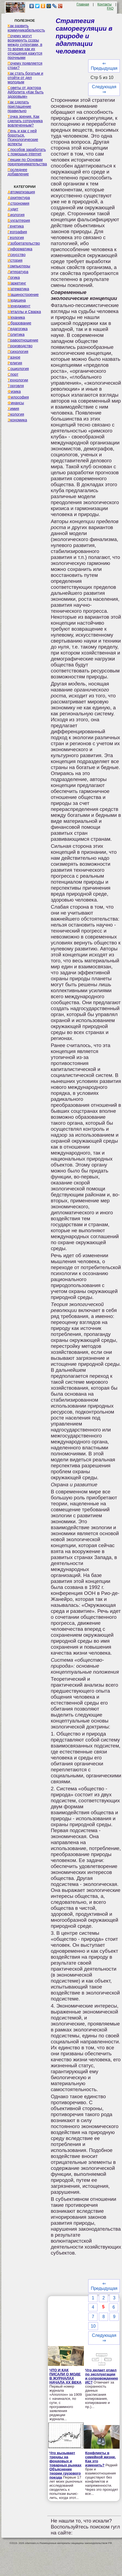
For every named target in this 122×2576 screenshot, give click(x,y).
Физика (14, 391)
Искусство (17, 254)
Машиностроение (23, 294)
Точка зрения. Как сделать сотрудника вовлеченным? (25, 120)
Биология (16, 215)
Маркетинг (17, 283)
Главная (83, 4)
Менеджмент (19, 306)
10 (93, 2326)
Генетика (16, 226)
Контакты (104, 4)
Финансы (16, 403)
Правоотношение (23, 340)
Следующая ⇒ (104, 89)
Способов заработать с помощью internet (27, 151)
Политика (16, 334)
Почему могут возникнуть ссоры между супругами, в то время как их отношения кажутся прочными (25, 47)
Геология (16, 237)
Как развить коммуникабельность (26, 28)
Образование (19, 323)
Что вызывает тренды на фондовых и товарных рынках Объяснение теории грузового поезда (65, 2465)
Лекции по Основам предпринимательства (27, 161)
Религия (15, 363)
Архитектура (19, 197)
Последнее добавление (18, 171)
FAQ (110, 8)
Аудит (13, 209)
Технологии (18, 380)
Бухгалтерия (19, 220)
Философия (18, 397)
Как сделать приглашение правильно (19, 106)
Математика (18, 289)
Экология (16, 414)
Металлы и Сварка (24, 311)
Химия (13, 408)
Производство (20, 346)
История (15, 260)
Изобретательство (24, 243)
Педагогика (18, 329)
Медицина (17, 300)
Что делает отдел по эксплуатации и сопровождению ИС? (101, 2376)
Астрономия (18, 203)
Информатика (20, 249)
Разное (14, 357)
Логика (14, 277)
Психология (18, 351)
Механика (16, 317)
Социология (18, 368)
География (17, 232)
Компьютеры (19, 266)
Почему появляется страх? (25, 65)
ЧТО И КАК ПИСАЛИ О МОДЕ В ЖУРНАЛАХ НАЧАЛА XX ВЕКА (65, 2376)
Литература (18, 272)
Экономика (17, 420)
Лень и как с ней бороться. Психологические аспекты (23, 137)
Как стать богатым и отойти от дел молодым (25, 77)
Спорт (13, 374)
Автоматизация (21, 192)
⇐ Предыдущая (104, 66)
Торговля (16, 386)
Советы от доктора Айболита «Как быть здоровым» (26, 92)
